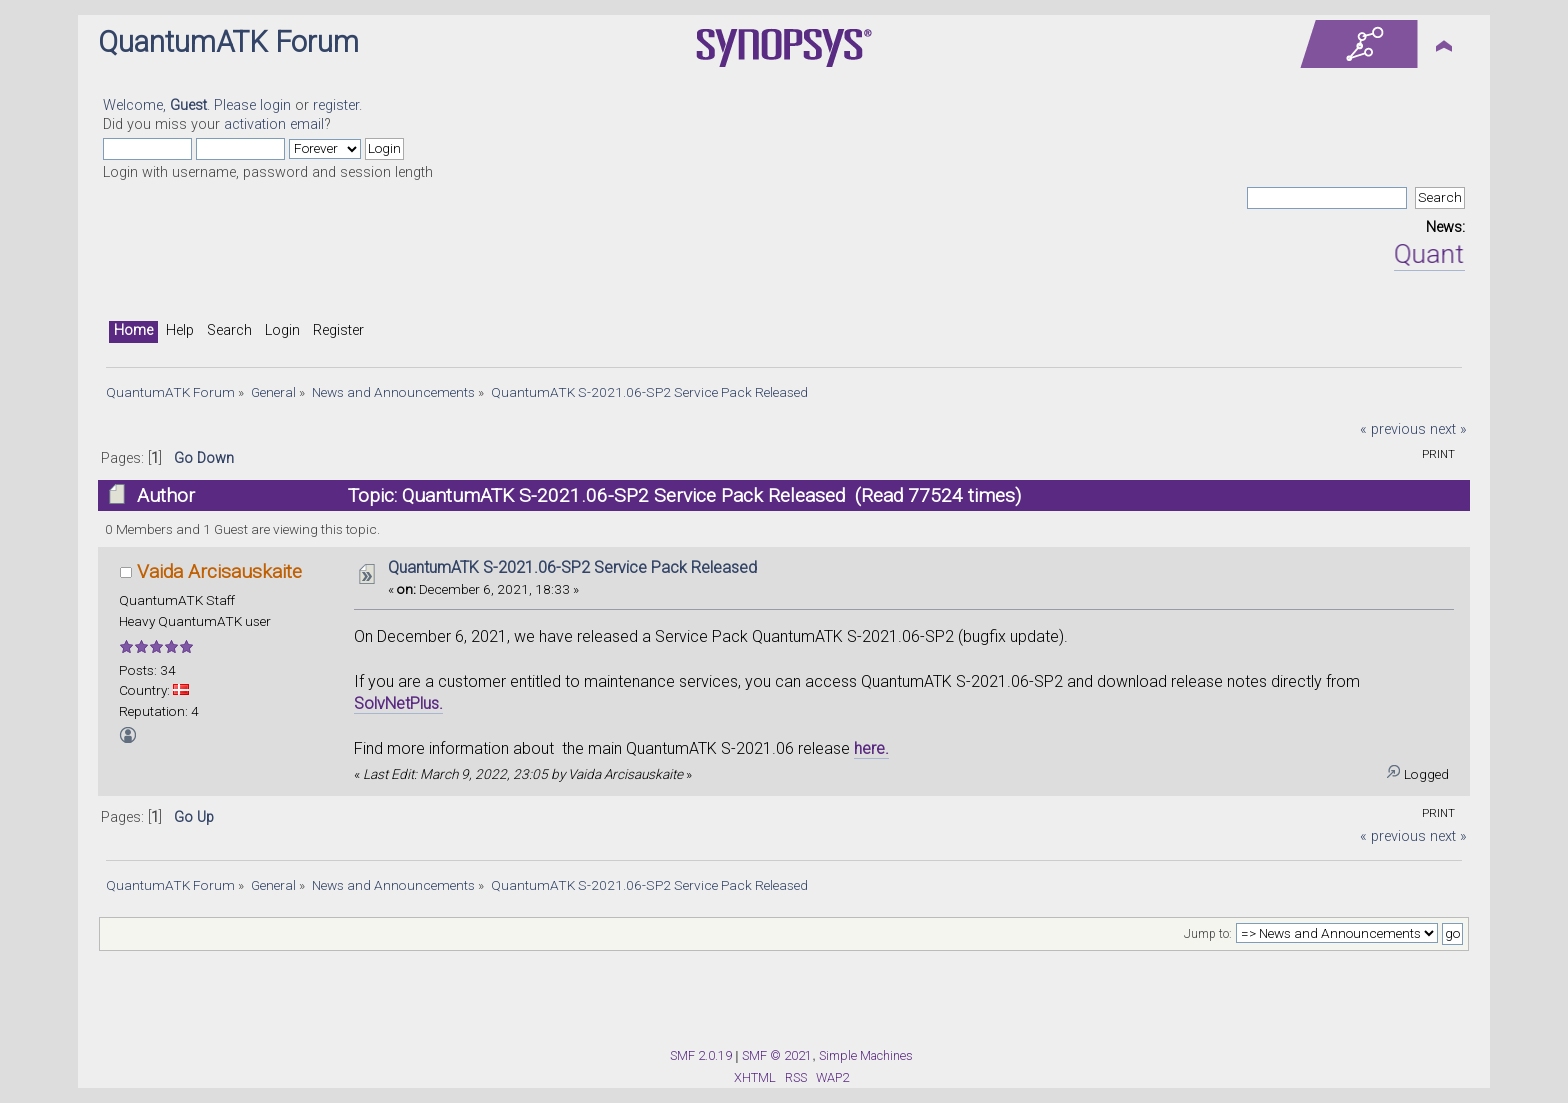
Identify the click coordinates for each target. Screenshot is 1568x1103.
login (275, 105)
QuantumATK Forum (228, 42)
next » (1448, 429)
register (336, 105)
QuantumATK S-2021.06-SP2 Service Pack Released (572, 567)
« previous (1393, 429)
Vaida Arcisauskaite (219, 571)
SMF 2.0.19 (701, 1055)
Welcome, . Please (181, 105)
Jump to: (1208, 934)
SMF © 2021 (777, 1055)
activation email (274, 124)
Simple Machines (866, 1055)
